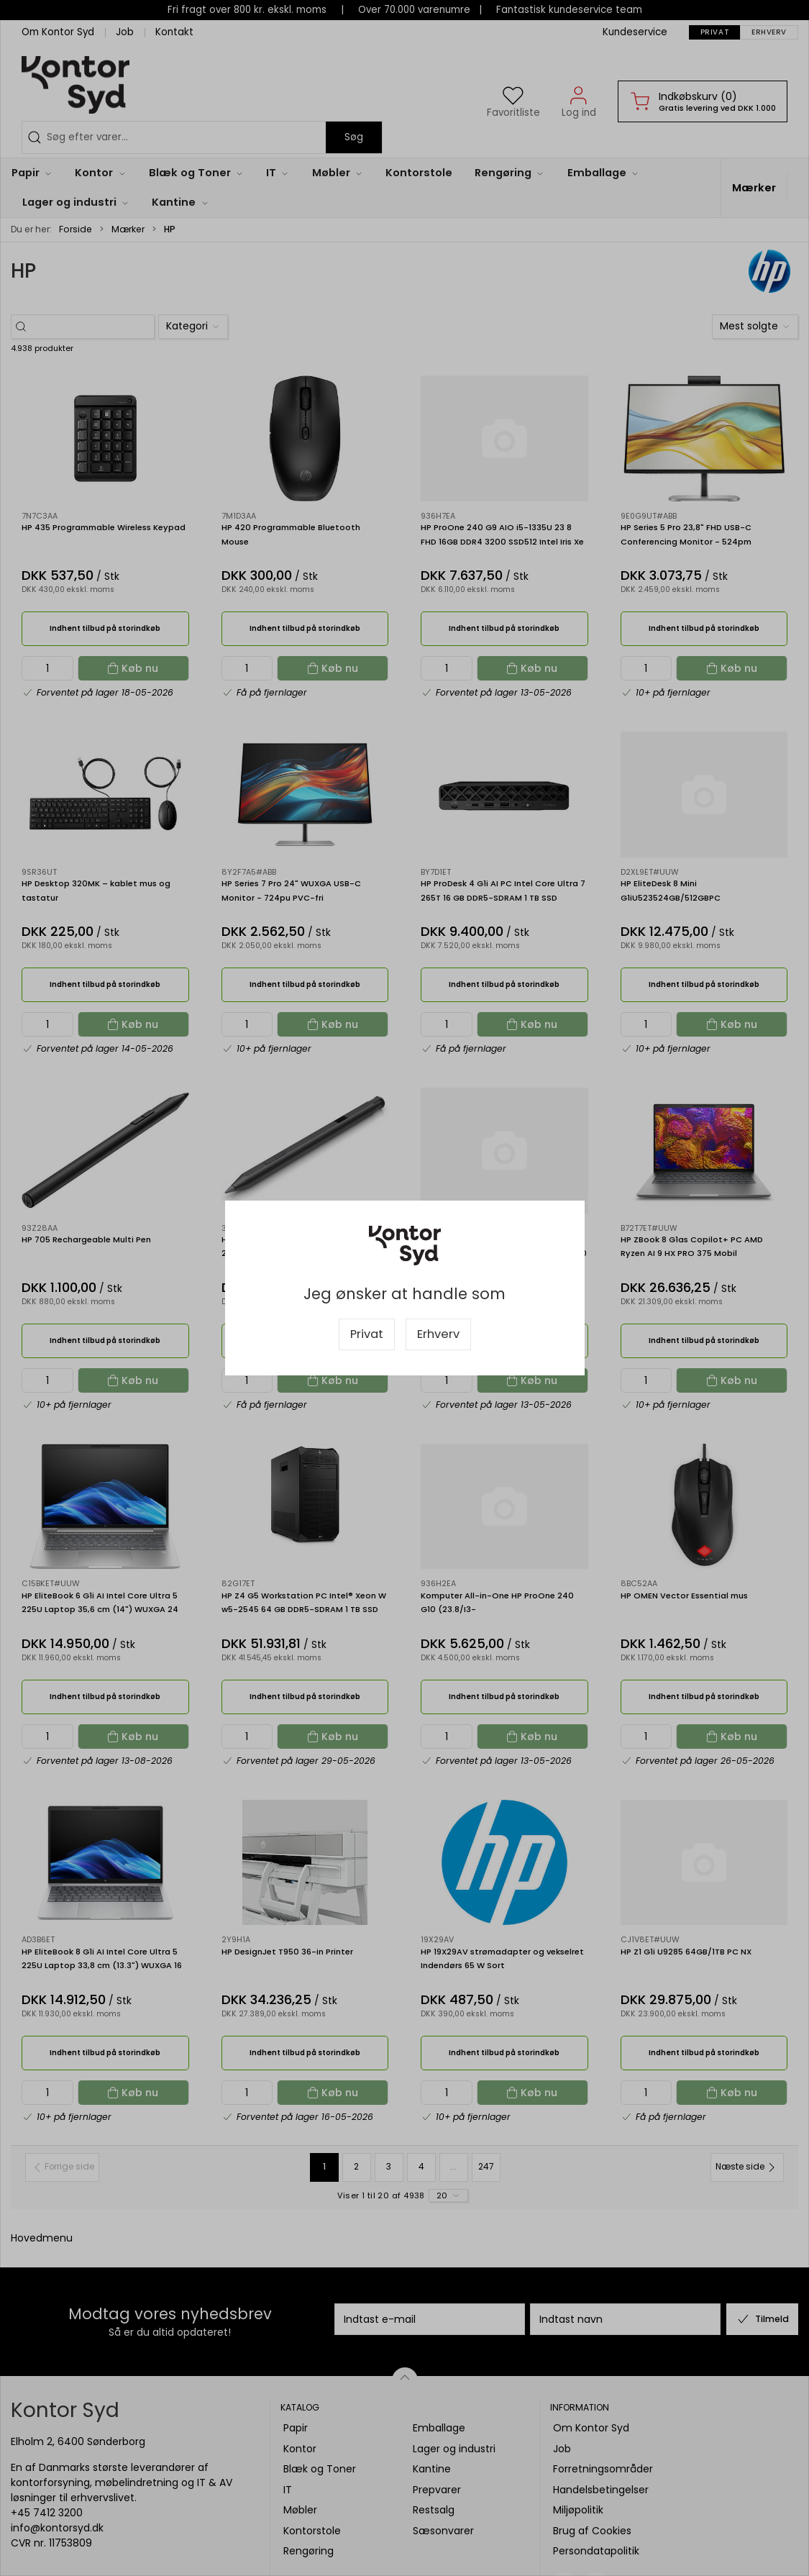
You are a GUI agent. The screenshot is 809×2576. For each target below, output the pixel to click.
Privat (366, 1334)
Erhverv (438, 1334)
